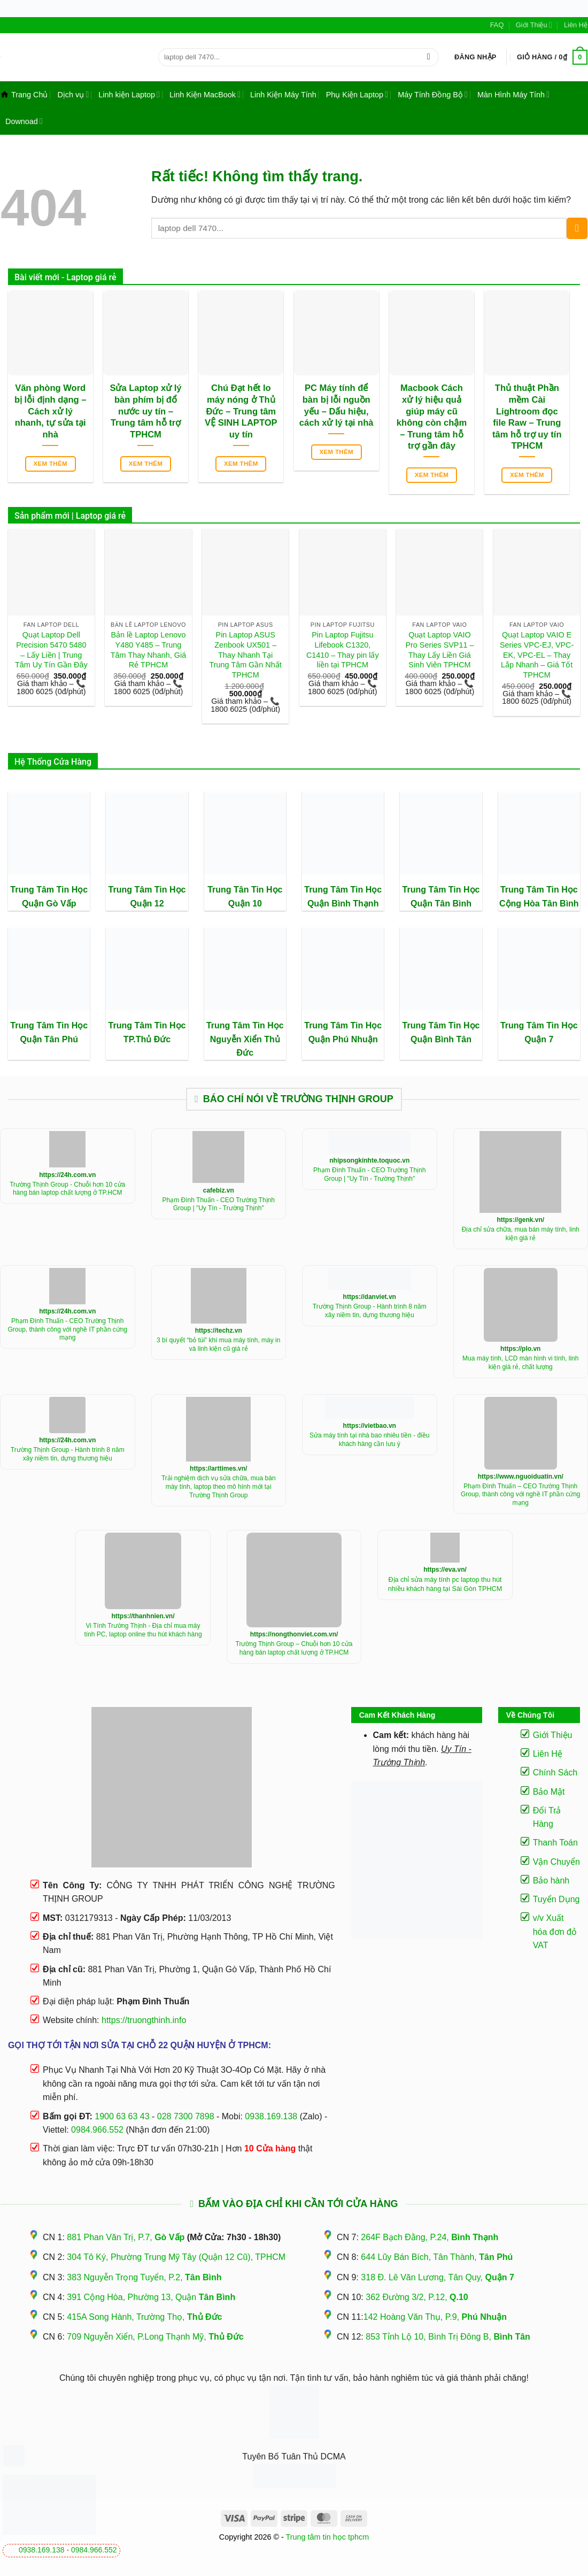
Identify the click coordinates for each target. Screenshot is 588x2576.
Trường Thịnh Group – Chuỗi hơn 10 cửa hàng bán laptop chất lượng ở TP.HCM (294, 1648)
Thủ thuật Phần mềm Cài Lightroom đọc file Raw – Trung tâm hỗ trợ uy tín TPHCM (526, 417)
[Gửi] (428, 57)
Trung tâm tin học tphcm (327, 2537)
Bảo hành (551, 1880)
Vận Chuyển (556, 1861)
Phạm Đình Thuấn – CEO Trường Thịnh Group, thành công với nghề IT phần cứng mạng (521, 1494)
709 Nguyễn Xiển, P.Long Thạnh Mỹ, (155, 2336)
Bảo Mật (549, 1791)
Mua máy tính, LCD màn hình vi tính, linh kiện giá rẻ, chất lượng (520, 1363)
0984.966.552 (94, 2550)
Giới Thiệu (534, 25)
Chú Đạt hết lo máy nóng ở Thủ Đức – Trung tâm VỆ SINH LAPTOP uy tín (241, 411)
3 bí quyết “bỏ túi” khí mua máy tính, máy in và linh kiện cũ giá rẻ (218, 1344)
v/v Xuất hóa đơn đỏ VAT (555, 1931)
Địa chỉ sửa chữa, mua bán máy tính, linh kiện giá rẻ (520, 1234)
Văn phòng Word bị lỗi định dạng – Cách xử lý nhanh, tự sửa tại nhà (50, 411)
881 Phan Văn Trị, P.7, (125, 2237)
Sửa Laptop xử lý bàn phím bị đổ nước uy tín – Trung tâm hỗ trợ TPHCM (145, 411)
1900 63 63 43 (122, 2116)
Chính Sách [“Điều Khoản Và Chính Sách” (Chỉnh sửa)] (555, 1772)
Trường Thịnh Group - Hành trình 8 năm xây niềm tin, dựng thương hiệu (370, 1311)
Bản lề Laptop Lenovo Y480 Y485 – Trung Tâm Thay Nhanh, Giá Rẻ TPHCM (148, 649)
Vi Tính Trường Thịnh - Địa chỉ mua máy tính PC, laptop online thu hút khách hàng (143, 1630)
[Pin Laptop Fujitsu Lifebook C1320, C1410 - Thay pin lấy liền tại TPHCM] (342, 572)
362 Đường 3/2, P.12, (417, 2297)
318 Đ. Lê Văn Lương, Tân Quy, (437, 2277)
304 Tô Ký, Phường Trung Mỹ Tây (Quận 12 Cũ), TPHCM (176, 2257)
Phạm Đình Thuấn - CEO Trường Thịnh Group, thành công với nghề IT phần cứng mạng (67, 1329)
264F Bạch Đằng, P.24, (429, 2237)
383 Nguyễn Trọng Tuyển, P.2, (144, 2277)
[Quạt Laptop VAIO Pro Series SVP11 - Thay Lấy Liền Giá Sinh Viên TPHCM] (439, 572)
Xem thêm (50, 463)
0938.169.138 (42, 2550)
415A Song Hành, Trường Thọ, (144, 2316)
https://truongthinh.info (144, 2020)
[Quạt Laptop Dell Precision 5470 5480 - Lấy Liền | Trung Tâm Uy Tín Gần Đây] (51, 572)
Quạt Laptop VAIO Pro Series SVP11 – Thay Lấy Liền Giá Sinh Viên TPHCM (439, 649)
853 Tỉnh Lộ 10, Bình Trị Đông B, (448, 2336)
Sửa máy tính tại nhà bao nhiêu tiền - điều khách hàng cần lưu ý (369, 1440)
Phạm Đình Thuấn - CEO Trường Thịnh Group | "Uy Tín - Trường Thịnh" (219, 1204)
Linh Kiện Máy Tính (283, 94)
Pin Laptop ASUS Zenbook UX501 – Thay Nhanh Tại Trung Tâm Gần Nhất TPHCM (246, 654)
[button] (475, 57)
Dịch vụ (73, 94)
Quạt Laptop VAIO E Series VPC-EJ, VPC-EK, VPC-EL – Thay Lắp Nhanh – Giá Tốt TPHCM (537, 654)
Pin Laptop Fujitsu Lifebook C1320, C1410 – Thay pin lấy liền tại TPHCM (342, 649)
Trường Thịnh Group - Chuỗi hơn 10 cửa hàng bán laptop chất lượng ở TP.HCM (67, 1189)
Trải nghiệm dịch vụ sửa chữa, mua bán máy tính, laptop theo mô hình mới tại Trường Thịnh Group (218, 1486)
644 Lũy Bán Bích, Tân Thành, (437, 2257)
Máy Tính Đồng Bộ (433, 94)
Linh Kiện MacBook (205, 94)
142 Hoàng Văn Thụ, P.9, (435, 2316)
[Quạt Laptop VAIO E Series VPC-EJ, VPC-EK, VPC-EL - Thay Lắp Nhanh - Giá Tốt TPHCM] (536, 572)
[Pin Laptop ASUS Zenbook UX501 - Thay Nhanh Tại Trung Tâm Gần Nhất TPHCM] (245, 572)
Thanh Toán (555, 1842)
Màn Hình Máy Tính (513, 94)
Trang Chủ (24, 94)
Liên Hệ (575, 25)
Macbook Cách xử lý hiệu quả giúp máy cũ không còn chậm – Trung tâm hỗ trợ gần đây (432, 417)
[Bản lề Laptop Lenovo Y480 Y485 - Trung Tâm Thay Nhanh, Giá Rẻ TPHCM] (148, 572)
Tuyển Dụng (556, 1899)
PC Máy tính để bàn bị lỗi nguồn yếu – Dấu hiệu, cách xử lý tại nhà (336, 405)
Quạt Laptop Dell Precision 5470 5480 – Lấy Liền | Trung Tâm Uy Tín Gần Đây (51, 649)
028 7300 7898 (185, 2116)
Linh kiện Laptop (129, 94)
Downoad (24, 121)
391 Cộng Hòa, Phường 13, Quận (151, 2297)
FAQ (497, 25)
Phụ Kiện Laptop (357, 94)
